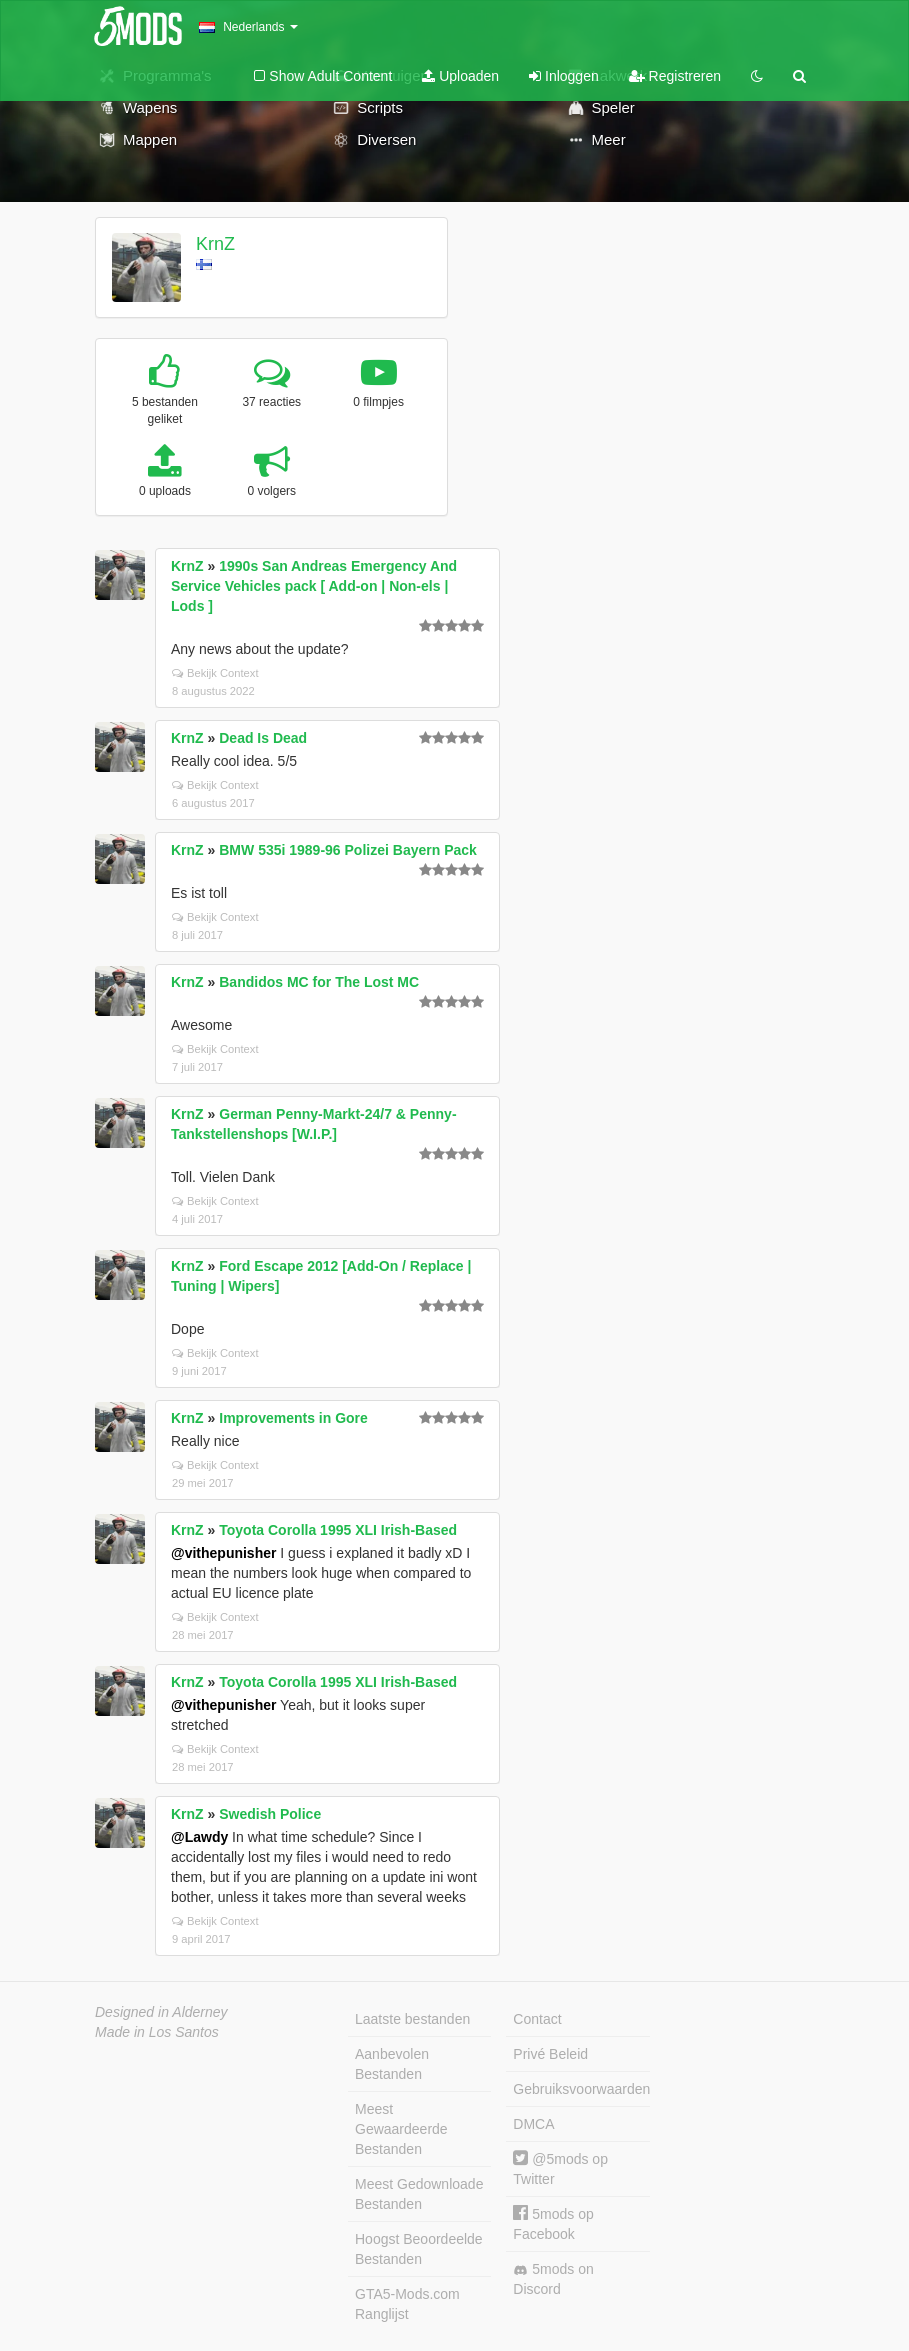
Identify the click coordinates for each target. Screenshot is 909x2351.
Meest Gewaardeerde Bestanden (401, 2129)
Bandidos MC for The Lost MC (319, 982)
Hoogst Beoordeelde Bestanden (419, 2249)
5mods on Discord (553, 2279)
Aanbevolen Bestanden (392, 2064)
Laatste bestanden (412, 2019)
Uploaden (460, 76)
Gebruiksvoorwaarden (581, 2089)
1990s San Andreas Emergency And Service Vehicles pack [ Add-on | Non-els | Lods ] (314, 586)
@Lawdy (199, 1837)
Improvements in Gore (293, 1418)
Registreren (675, 76)
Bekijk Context (215, 673)
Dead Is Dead (263, 738)
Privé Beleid (550, 2054)
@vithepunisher (223, 1553)
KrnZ (215, 244)
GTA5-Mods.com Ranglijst (407, 2304)
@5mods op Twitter (560, 2168)
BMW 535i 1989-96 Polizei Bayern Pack (348, 850)
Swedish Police (270, 1814)
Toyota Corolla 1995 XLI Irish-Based (338, 1530)
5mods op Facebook (553, 2223)
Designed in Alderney (161, 2012)
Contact (537, 2019)
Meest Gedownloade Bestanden (419, 2194)
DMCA (533, 2124)
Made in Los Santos (157, 2032)
